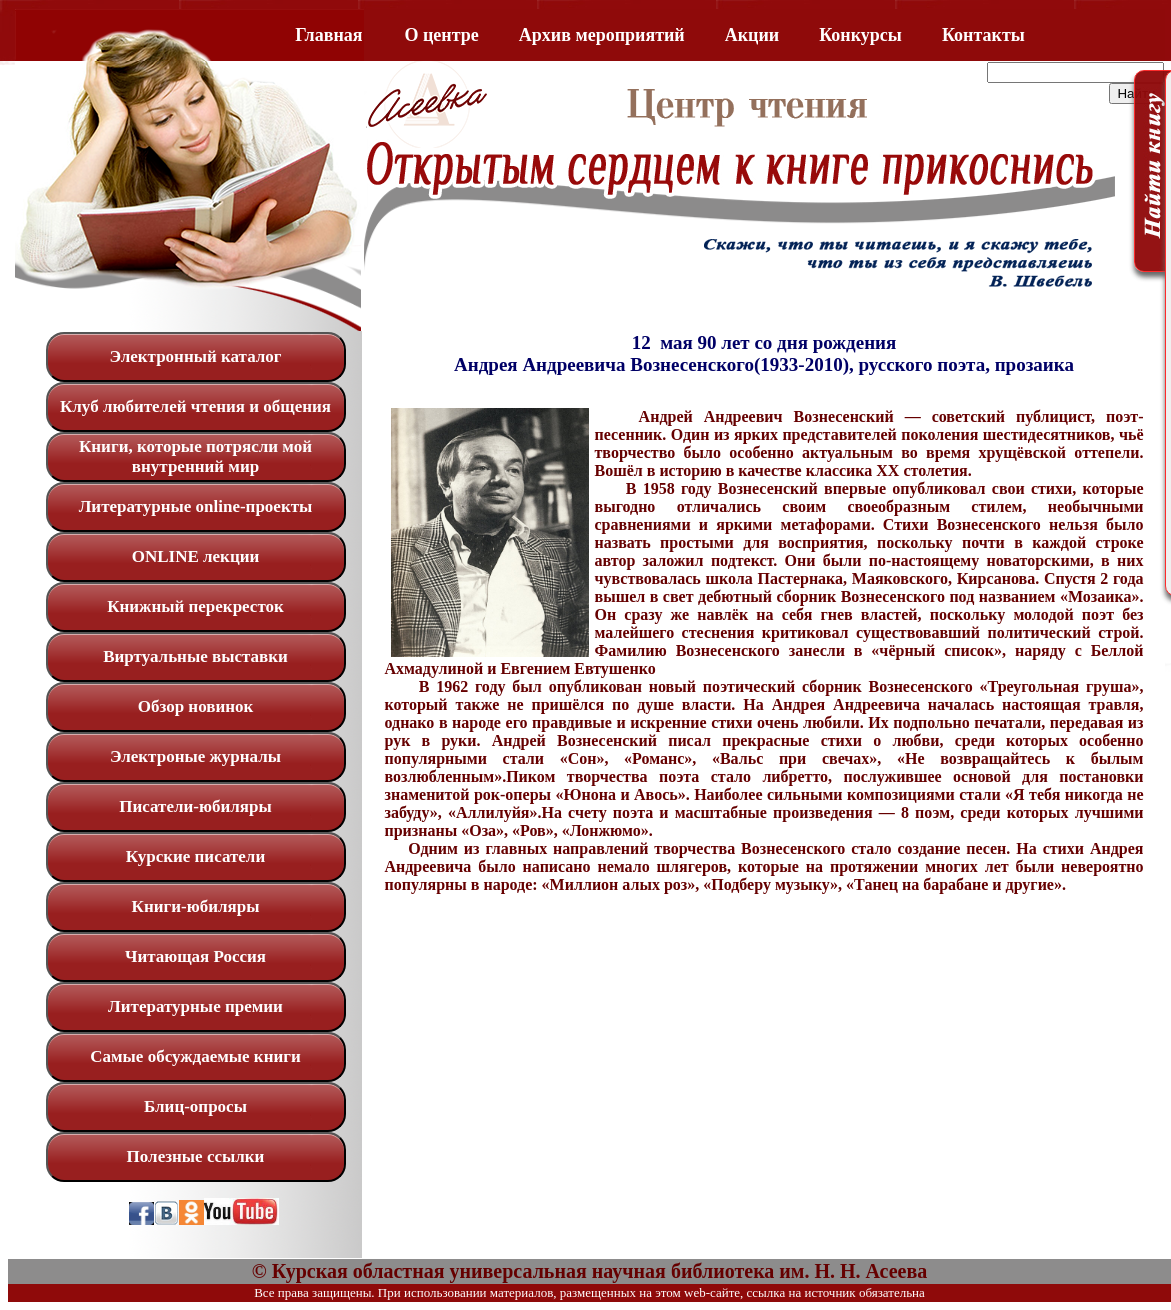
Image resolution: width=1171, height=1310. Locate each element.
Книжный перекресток (195, 606)
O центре (442, 35)
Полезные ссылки (196, 1156)
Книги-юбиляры (196, 906)
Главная (328, 35)
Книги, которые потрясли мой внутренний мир (195, 456)
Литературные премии (195, 1006)
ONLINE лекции (196, 556)
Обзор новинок (196, 706)
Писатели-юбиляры (195, 806)
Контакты (983, 35)
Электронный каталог (195, 356)
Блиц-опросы (195, 1106)
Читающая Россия (195, 956)
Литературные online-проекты (196, 506)
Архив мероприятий (602, 35)
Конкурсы (860, 35)
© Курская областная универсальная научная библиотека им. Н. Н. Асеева (589, 1271)
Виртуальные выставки (195, 656)
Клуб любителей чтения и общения (195, 406)
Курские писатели (195, 856)
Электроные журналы (195, 756)
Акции (752, 35)
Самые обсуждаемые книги (195, 1056)
